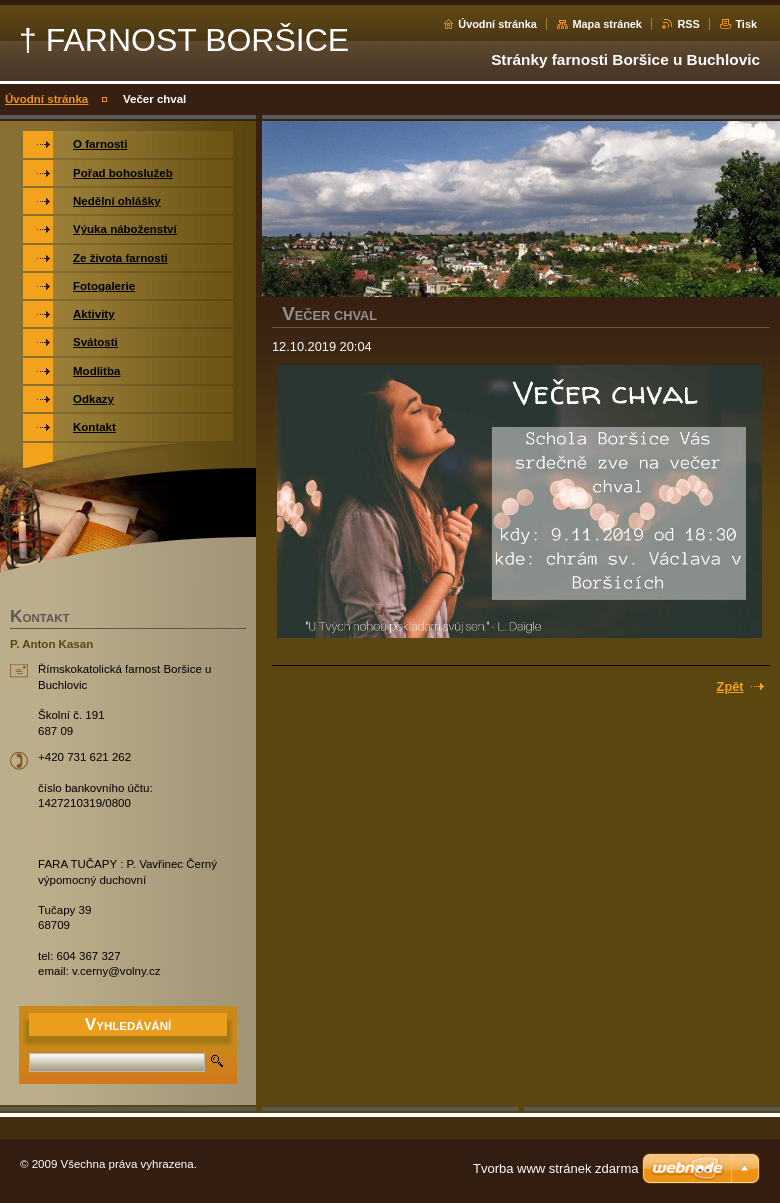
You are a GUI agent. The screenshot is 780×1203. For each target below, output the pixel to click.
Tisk (746, 24)
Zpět (730, 686)
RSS (688, 24)
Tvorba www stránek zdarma (555, 1168)
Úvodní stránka (497, 24)
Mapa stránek (607, 24)
